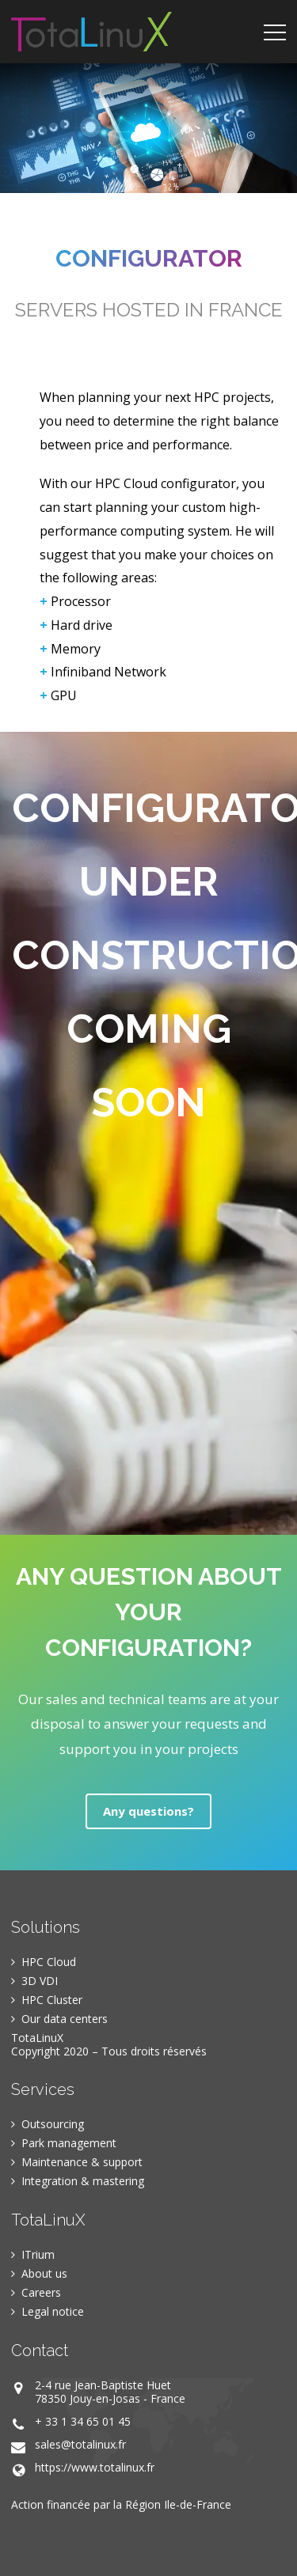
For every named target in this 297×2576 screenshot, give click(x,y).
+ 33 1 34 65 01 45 (83, 2421)
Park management (68, 2142)
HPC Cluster (51, 1999)
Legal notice (52, 2311)
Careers (41, 2292)
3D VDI (39, 1980)
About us (44, 2273)
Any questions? (148, 1811)
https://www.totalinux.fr (94, 2467)
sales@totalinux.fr (80, 2444)
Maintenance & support (82, 2161)
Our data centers (64, 2018)
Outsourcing (52, 2123)
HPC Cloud (48, 1961)
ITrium (38, 2254)
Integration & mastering (82, 2180)
